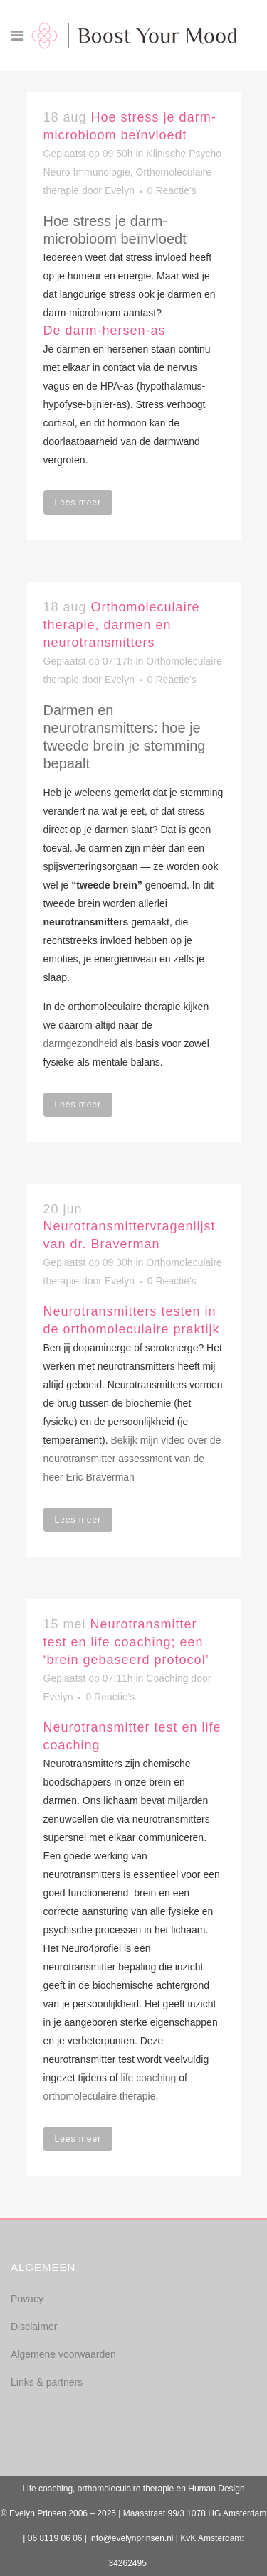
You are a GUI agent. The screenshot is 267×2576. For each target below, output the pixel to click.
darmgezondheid (80, 1043)
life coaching (148, 2077)
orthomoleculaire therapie (99, 2096)
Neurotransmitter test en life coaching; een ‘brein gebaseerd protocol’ (126, 1642)
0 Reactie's (172, 190)
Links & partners (47, 2382)
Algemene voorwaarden (63, 2354)
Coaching (167, 1678)
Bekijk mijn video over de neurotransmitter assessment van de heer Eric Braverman (132, 1458)
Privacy (27, 2298)
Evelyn (120, 190)
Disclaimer (34, 2326)
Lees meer (78, 503)
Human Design (216, 2489)
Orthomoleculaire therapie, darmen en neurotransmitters (121, 625)
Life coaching (47, 2489)
